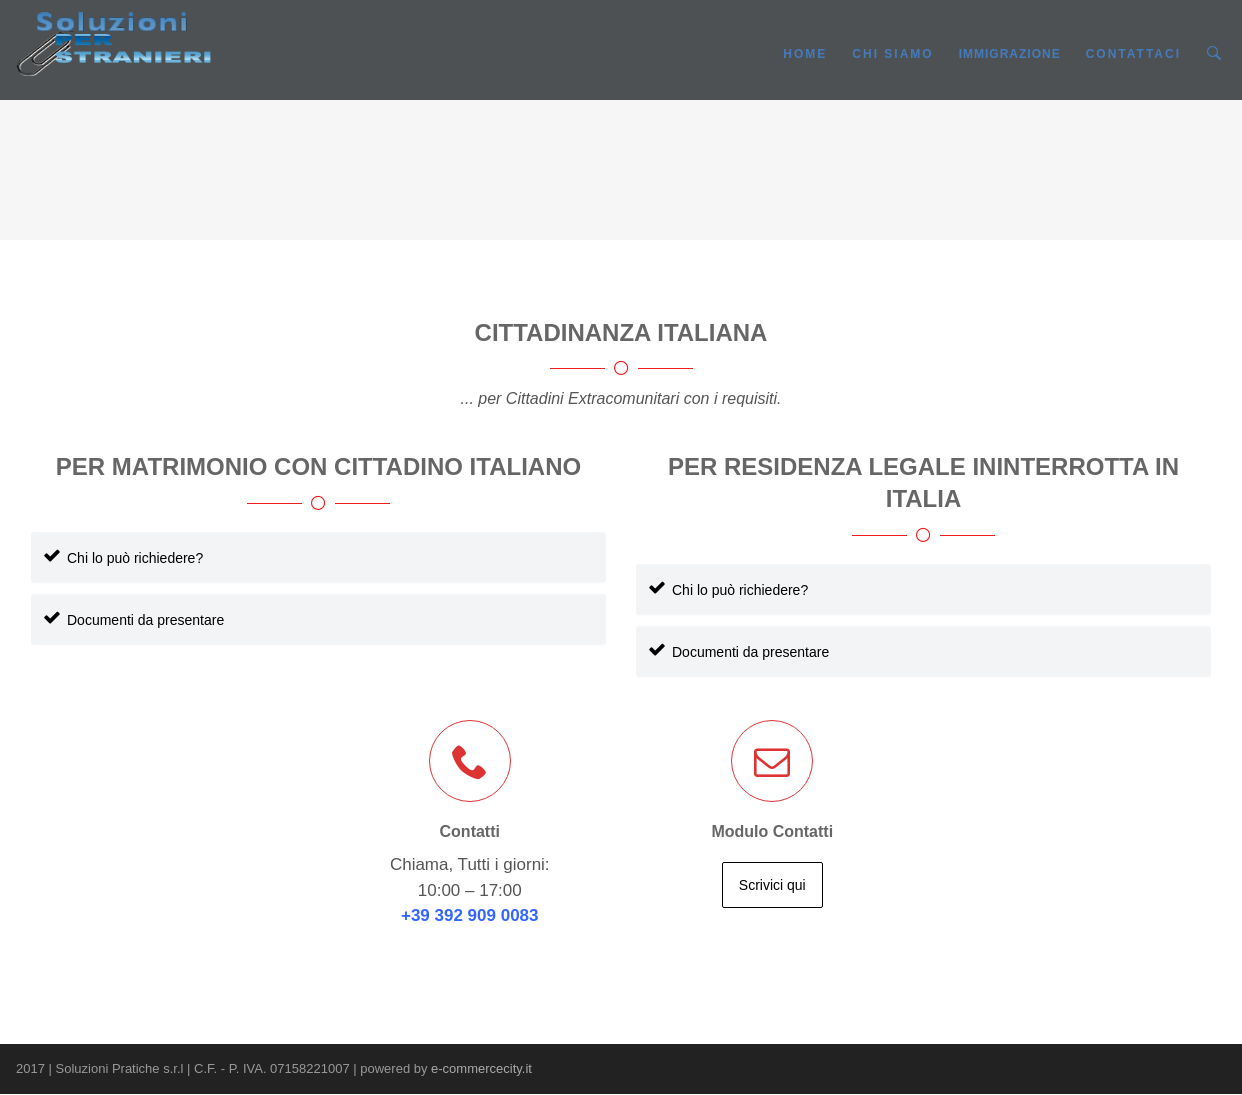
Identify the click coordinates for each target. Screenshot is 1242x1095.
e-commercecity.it (481, 1068)
